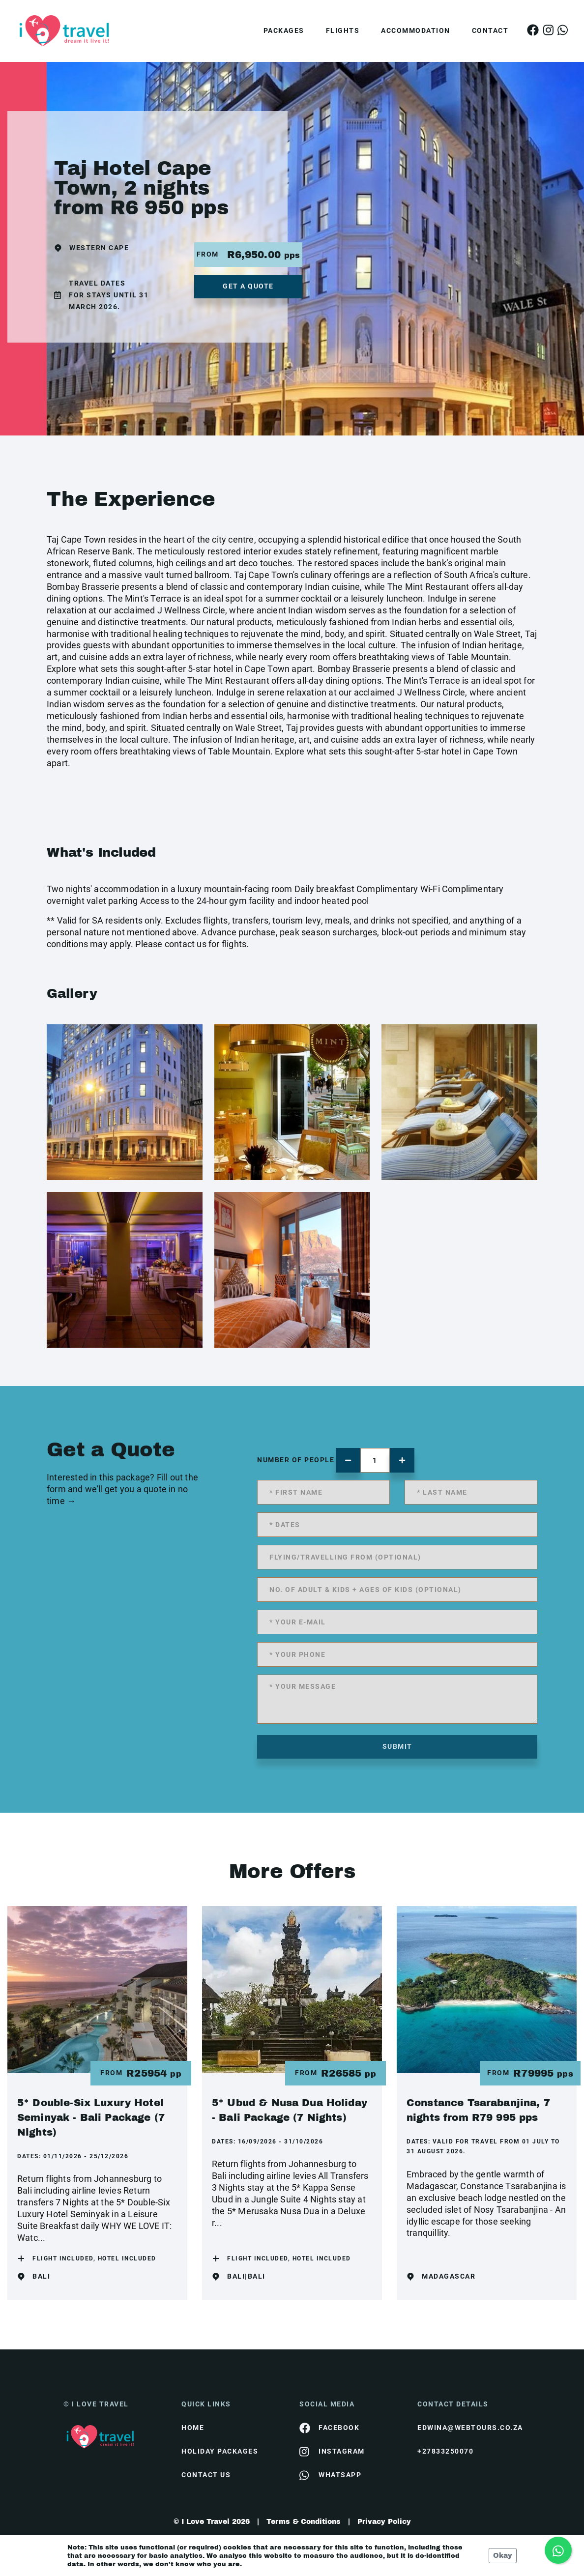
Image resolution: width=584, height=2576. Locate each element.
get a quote (248, 286)
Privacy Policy (384, 2521)
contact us (206, 2475)
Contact (490, 30)
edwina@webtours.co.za (469, 2427)
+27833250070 (445, 2451)
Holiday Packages (219, 2451)
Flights (343, 30)
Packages (283, 30)
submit (397, 1746)
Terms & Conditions (303, 2521)
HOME (192, 2427)
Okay (502, 2555)
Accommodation (415, 30)
